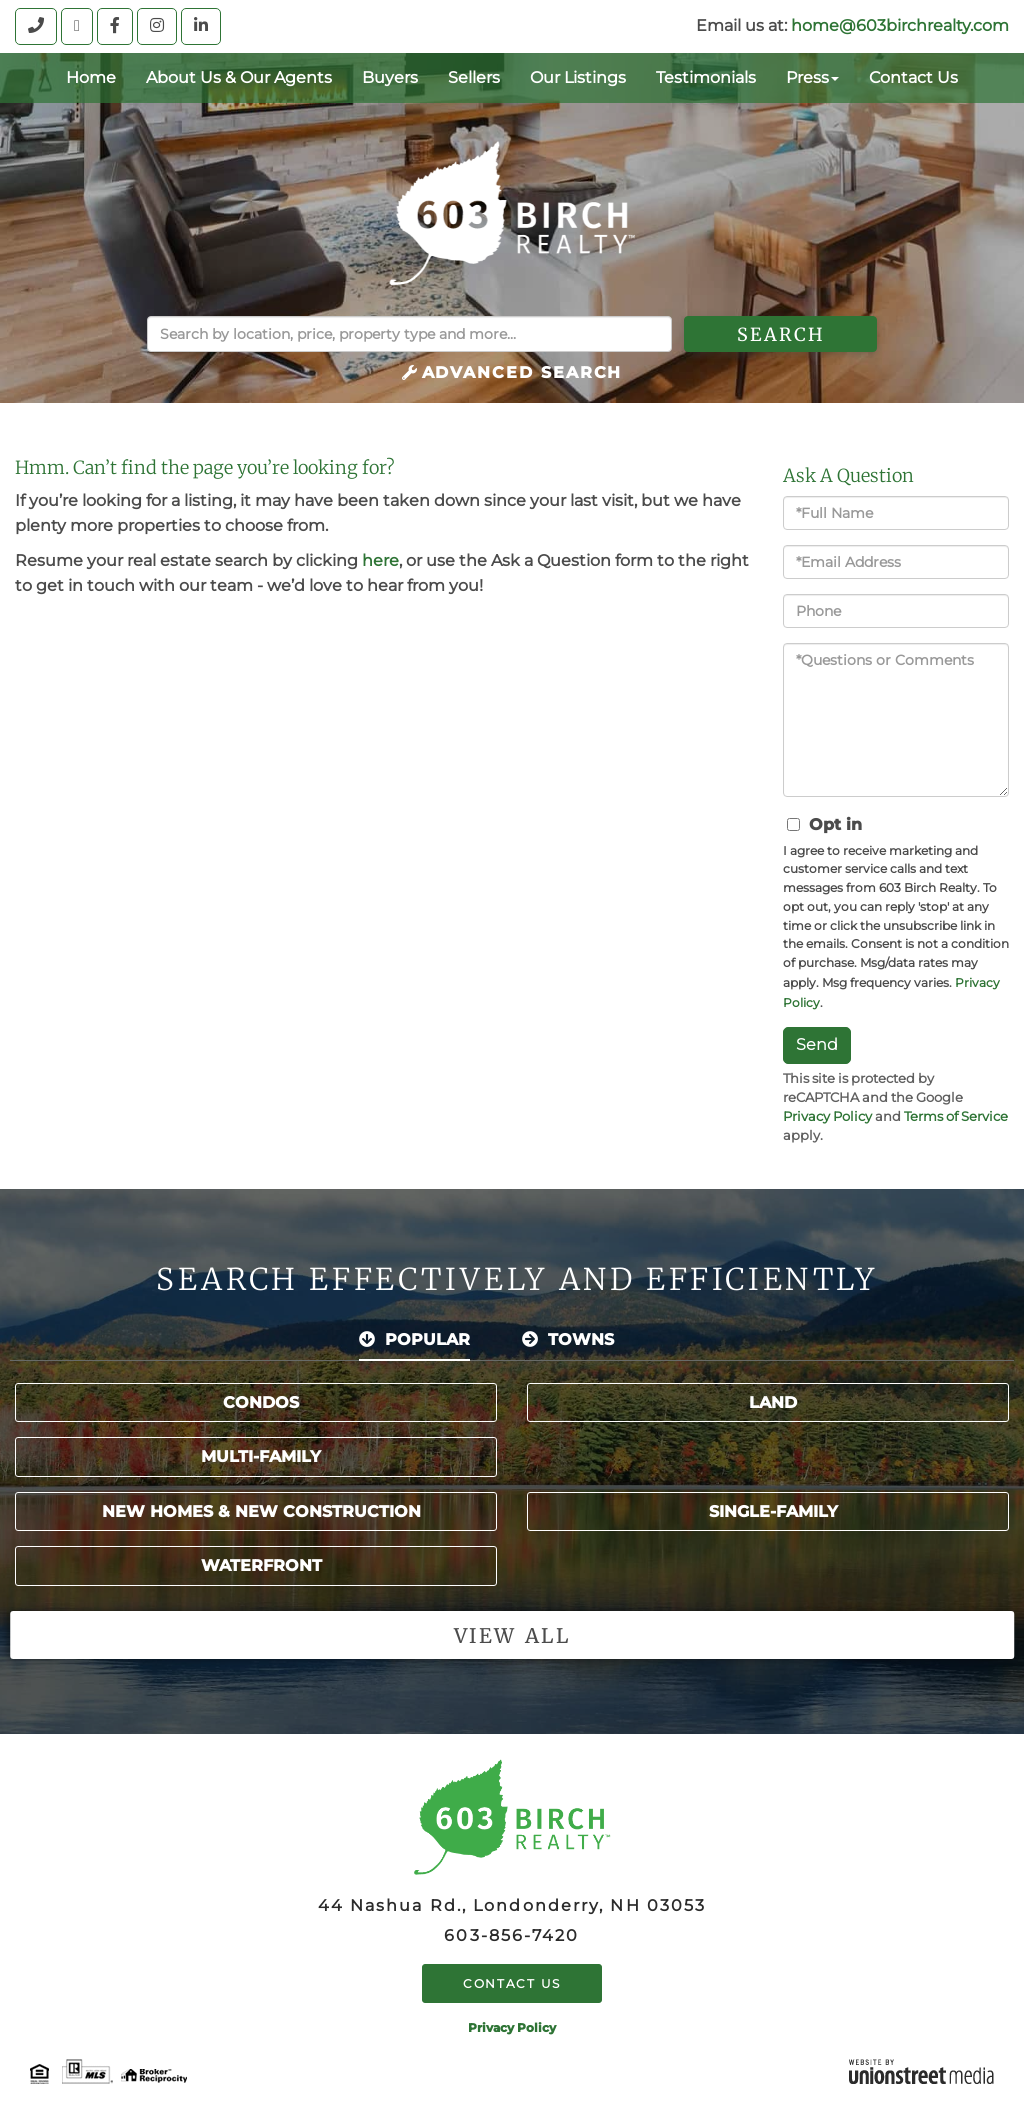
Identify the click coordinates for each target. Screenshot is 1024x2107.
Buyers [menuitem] (390, 77)
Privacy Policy (827, 1116)
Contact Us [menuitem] (913, 77)
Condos (261, 1402)
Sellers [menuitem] (474, 77)
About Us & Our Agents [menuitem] (239, 77)
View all (512, 1635)
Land (773, 1402)
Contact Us (512, 1983)
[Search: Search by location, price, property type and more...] (409, 334)
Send (817, 1044)
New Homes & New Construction (261, 1511)
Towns (581, 1339)
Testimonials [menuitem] (706, 77)
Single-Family (773, 1511)
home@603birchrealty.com (900, 25)
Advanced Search (522, 372)
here (380, 560)
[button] (780, 334)
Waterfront (261, 1565)
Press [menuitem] (812, 77)
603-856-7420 (511, 1935)
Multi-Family (261, 1456)
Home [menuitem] (91, 77)
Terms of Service (956, 1116)
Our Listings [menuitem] (578, 77)
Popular (427, 1339)
